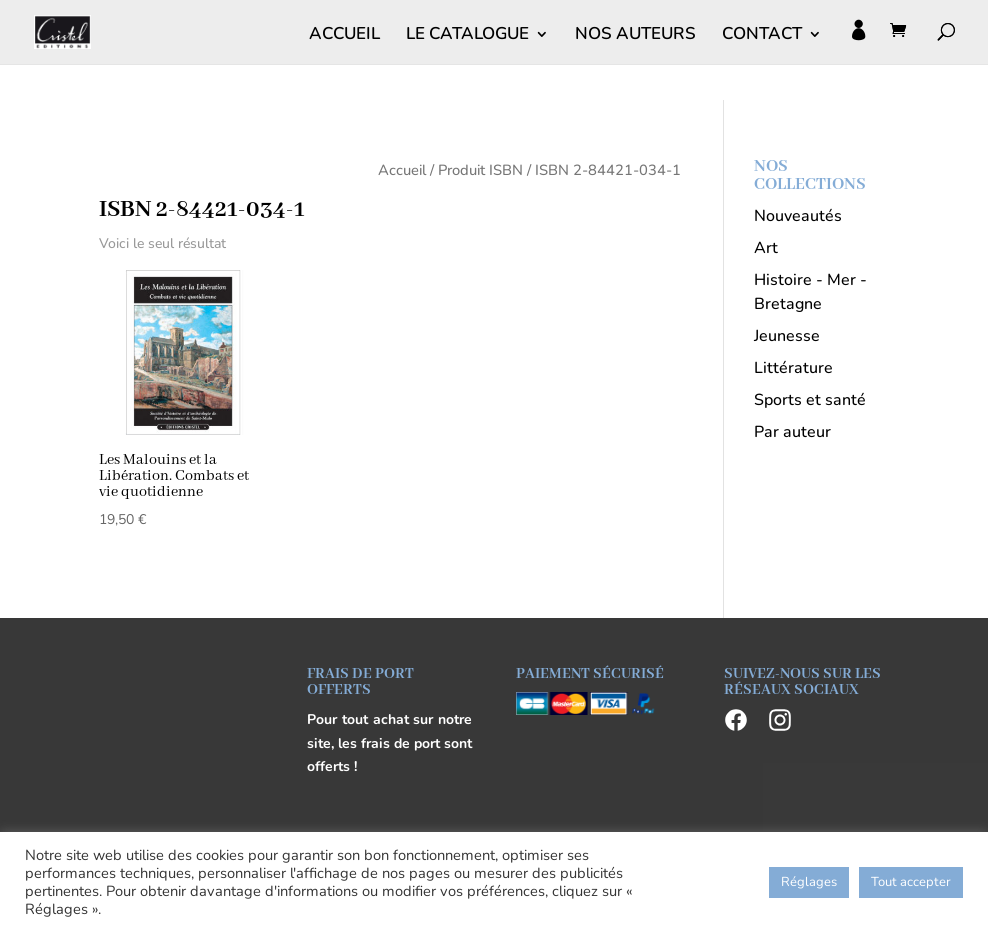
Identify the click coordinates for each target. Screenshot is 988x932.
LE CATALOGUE (467, 36)
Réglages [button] (809, 882)
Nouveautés (798, 216)
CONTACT (762, 36)
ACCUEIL (344, 36)
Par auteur (792, 432)
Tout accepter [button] (911, 882)
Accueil (402, 170)
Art (766, 248)
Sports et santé (810, 400)
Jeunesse (787, 336)
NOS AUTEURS (635, 36)
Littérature (793, 368)
